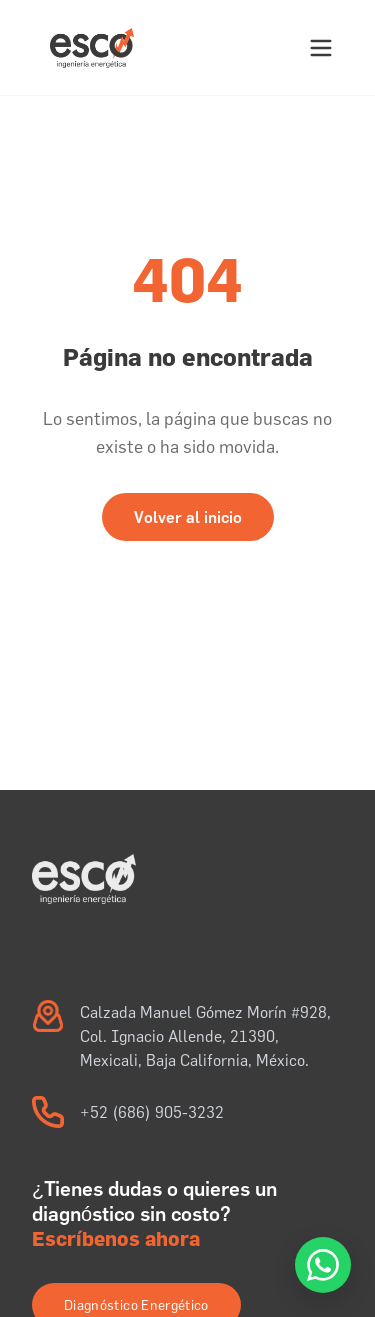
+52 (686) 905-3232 (152, 1112)
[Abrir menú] (321, 48)
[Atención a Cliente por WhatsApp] (323, 1265)
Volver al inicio (188, 517)
